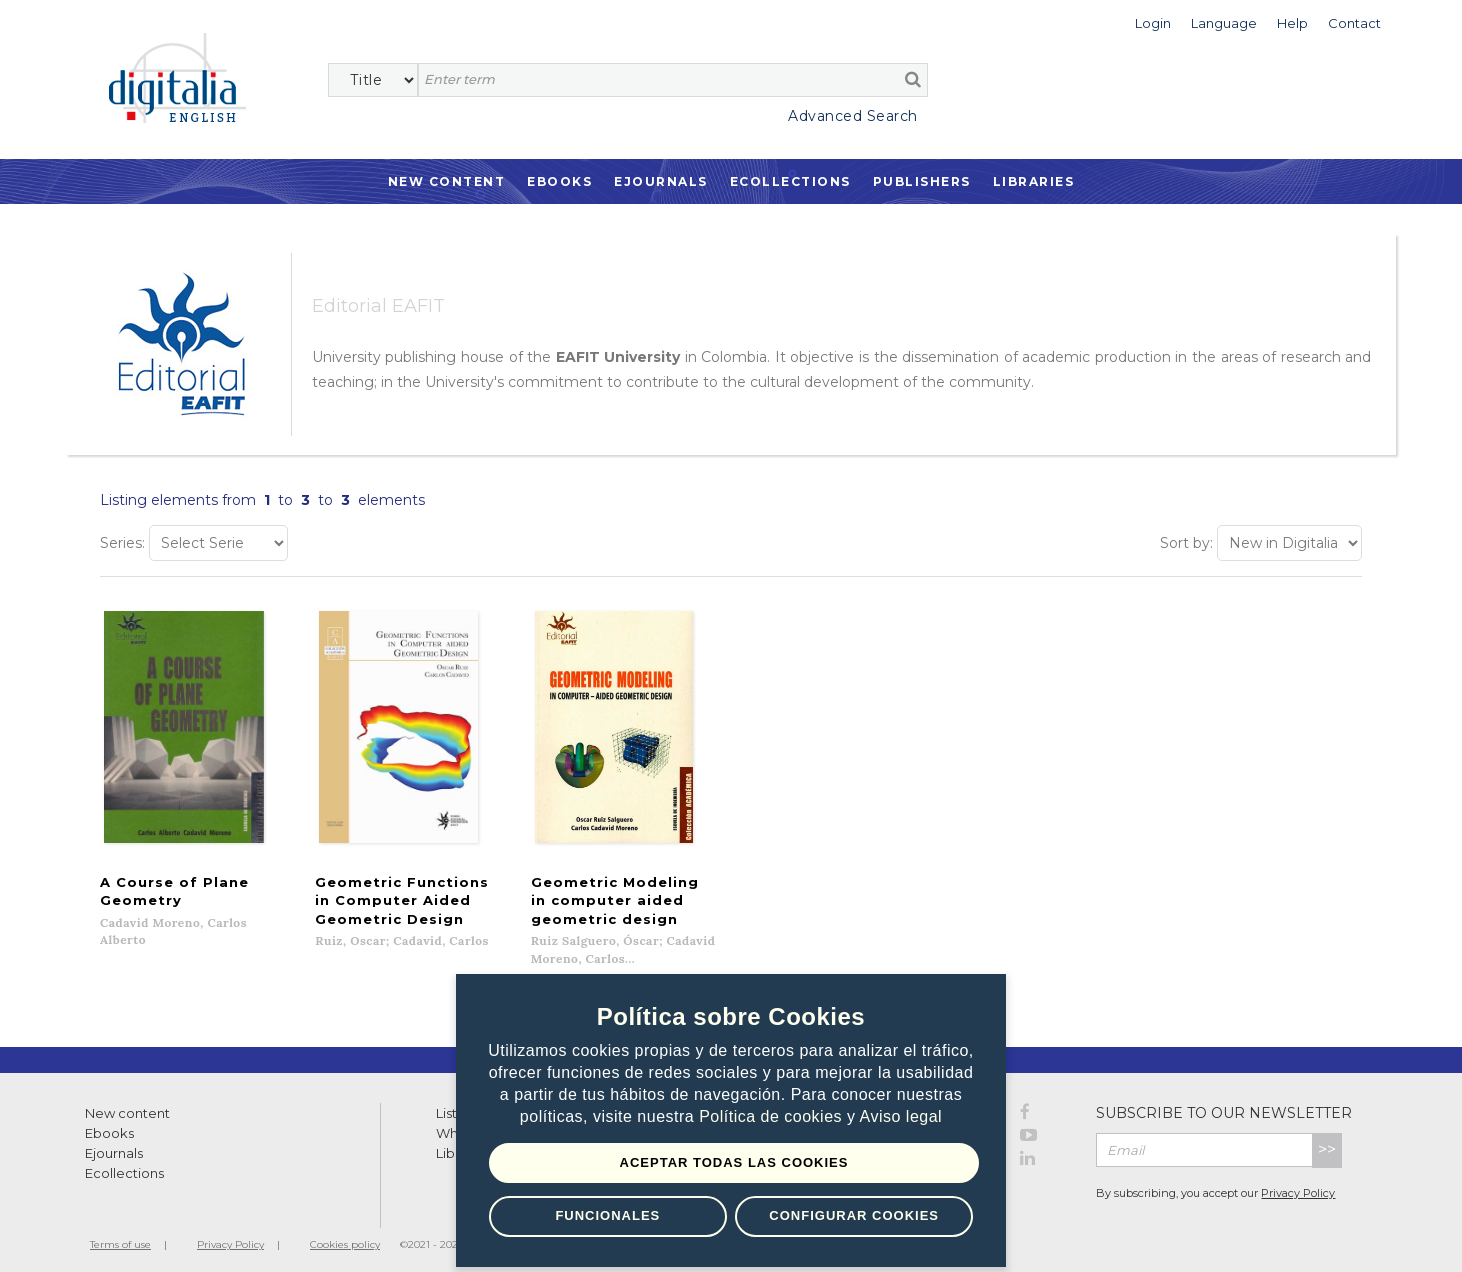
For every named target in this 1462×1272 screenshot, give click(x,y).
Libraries (1034, 181)
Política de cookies (773, 1116)
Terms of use (120, 1234)
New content (127, 1103)
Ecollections (790, 181)
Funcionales (607, 1215)
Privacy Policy (1298, 1183)
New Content (447, 181)
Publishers (922, 181)
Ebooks (559, 181)
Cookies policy (345, 1234)
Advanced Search (853, 116)
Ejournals (661, 181)
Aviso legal (901, 1116)
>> (1327, 1139)
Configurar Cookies (854, 1215)
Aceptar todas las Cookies (734, 1162)
